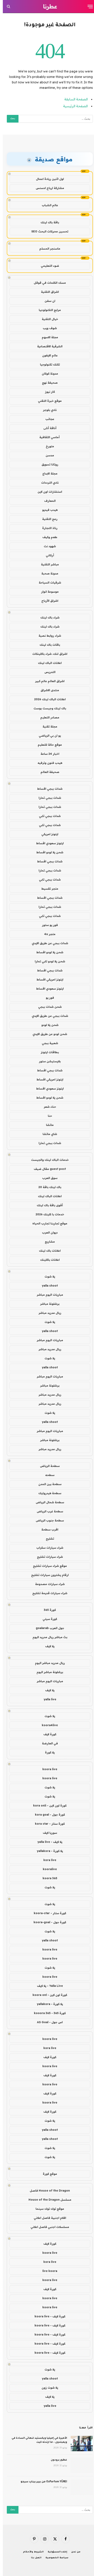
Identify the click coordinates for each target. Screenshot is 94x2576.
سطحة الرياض (47, 1466)
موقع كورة (47, 2174)
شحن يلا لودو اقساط (47, 852)
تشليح (47, 1538)
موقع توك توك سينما (47, 2209)
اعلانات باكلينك (47, 1260)
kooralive (47, 1869)
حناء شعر (47, 1106)
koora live (47, 1769)
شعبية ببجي (47, 1043)
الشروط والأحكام (30, 2552)
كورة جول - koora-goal (47, 1922)
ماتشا (47, 1125)
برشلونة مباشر (47, 1304)
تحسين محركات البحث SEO (47, 231)
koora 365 (47, 1878)
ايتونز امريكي (47, 834)
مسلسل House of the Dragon (47, 2199)
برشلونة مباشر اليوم (47, 1672)
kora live (47, 1860)
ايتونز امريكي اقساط (47, 979)
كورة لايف (47, 1734)
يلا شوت (47, 1276)
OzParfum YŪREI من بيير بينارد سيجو (41, 2481)
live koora (47, 2271)
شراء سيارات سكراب (47, 1547)
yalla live (47, 1699)
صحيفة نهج (47, 382)
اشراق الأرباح (47, 601)
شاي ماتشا (47, 1134)
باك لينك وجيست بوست (47, 708)
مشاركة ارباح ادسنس (47, 188)
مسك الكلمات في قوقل (47, 282)
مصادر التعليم (47, 717)
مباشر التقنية (47, 564)
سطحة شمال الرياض (47, 1502)
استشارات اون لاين (47, 491)
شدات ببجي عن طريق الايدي (47, 943)
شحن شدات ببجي (47, 1007)
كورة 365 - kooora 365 (47, 2013)
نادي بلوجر (47, 410)
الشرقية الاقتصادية (47, 346)
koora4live (47, 1725)
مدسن (47, 455)
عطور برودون (56, 2460)
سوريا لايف (47, 1833)
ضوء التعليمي (47, 266)
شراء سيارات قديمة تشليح (47, 1593)
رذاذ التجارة (47, 528)
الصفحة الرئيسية (72, 106)
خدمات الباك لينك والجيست (47, 1160)
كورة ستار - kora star (47, 1823)
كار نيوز (47, 392)
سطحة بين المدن (47, 1484)
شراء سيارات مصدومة (47, 1584)
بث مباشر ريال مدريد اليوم (47, 1637)
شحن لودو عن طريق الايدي (47, 1034)
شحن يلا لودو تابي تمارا (47, 961)
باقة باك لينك (47, 222)
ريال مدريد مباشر (47, 1313)
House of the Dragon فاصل (47, 2190)
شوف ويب (47, 328)
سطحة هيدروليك (47, 1493)
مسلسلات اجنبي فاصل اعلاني (47, 2227)
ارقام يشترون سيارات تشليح (47, 1575)
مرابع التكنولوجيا (47, 310)
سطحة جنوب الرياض (47, 1520)
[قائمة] (87, 6)
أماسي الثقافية (47, 437)
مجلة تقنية (47, 726)
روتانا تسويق (47, 464)
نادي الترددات (47, 482)
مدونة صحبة (47, 573)
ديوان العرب (47, 1232)
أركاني (47, 555)
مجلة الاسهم (47, 337)
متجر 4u (47, 934)
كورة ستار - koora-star (47, 1913)
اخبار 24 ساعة (47, 754)
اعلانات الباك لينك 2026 (47, 699)
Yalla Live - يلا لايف (47, 1986)
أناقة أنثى (47, 428)
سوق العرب (47, 1178)
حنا (47, 1116)
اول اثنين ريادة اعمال (47, 179)
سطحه (47, 1475)
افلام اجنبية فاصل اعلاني (47, 2218)
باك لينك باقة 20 (47, 1187)
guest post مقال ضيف (47, 1169)
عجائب (47, 419)
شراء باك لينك (47, 617)
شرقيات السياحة (47, 582)
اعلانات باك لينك (47, 1250)
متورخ (47, 446)
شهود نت (47, 546)
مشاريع (47, 1241)
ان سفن (47, 301)
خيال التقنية (47, 319)
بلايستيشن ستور (47, 1061)
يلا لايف (47, 1646)
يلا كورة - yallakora (47, 1851)
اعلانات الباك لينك (47, 663)
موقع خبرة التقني (47, 401)
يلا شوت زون (47, 2387)
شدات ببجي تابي (47, 816)
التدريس (47, 672)
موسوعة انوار (47, 591)
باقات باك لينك (47, 645)
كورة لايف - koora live (47, 2316)
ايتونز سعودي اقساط (47, 843)
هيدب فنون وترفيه (47, 763)
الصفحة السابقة (73, 99)
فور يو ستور (47, 925)
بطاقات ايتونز (47, 1052)
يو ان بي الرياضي (47, 735)
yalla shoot (47, 1285)
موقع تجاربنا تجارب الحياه (47, 1223)
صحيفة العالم (47, 772)
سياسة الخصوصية (54, 2558)
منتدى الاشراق (47, 690)
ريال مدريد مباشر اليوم (47, 1663)
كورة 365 (47, 1610)
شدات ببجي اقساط (47, 788)
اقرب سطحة (47, 1529)
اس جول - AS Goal (47, 2022)
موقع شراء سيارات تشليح (47, 1566)
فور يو (47, 997)
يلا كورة (47, 1752)
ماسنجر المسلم (47, 248)
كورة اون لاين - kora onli (47, 1805)
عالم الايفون (47, 355)
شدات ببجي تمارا (47, 798)
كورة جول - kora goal (47, 1814)
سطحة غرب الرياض (47, 1511)
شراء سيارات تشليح (47, 1557)
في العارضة (47, 1743)
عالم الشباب (47, 205)
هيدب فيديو (47, 510)
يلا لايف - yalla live (47, 1842)
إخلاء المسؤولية (54, 2552)
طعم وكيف (47, 537)
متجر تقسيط (47, 888)
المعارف (47, 501)
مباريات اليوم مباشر (47, 1294)
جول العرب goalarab (47, 1628)
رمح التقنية (47, 519)
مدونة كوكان (47, 373)
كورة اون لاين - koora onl (47, 1995)
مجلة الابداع (47, 473)
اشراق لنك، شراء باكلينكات (47, 654)
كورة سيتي (47, 1619)
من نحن (73, 2552)
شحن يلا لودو (47, 1025)
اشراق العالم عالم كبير (47, 681)
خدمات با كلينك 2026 (47, 1214)
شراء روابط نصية (47, 635)
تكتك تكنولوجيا (47, 364)
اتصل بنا (33, 2558)
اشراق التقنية (47, 292)
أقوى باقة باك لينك (47, 1205)
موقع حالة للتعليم (47, 744)
